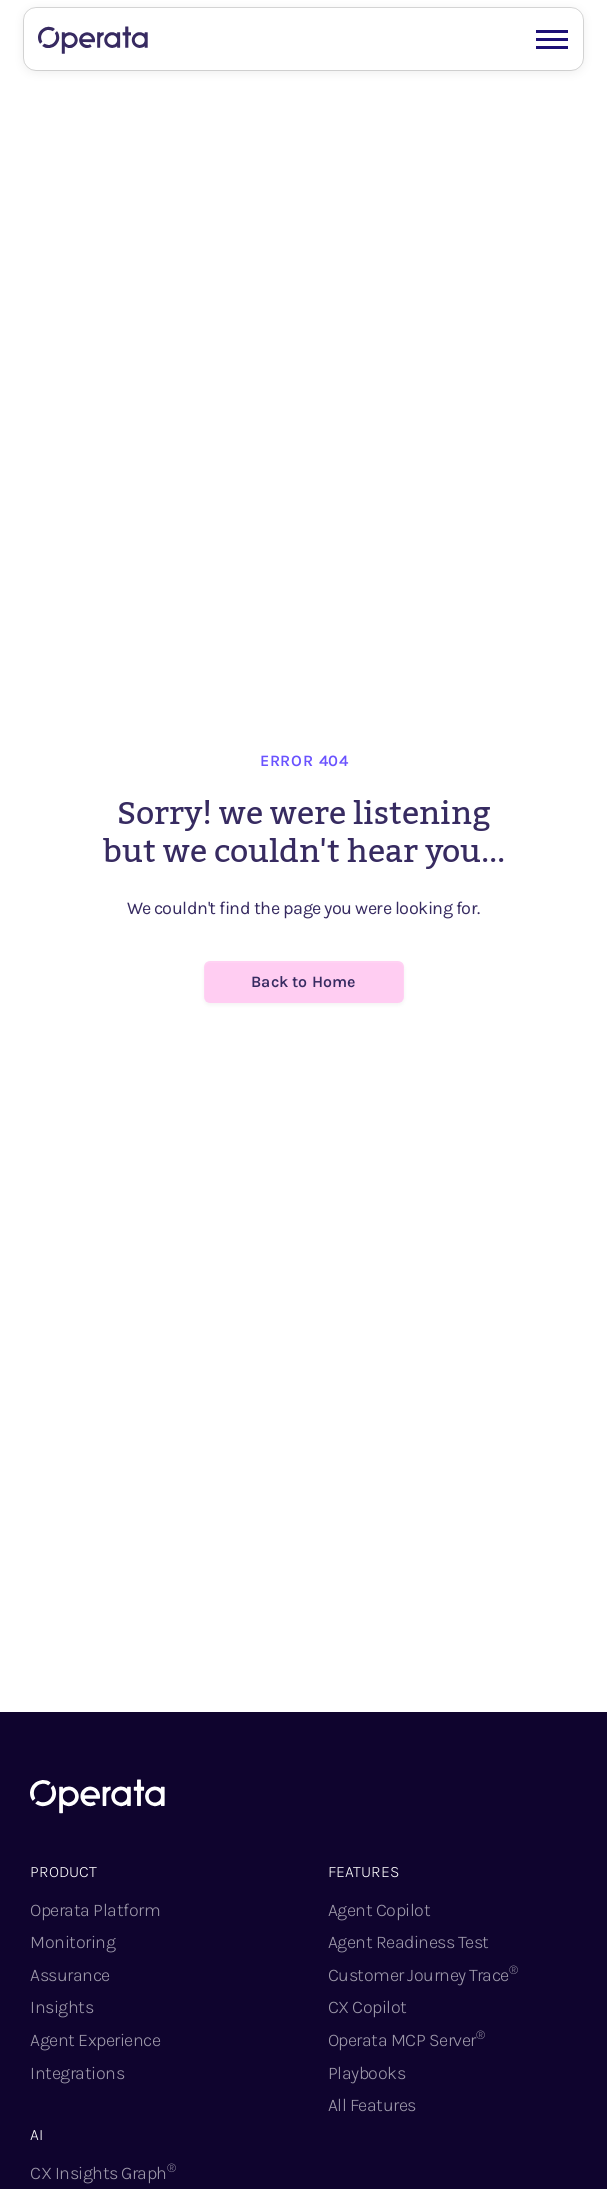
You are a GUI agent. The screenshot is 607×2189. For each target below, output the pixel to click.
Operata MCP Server (406, 2039)
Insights (61, 2007)
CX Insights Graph (102, 2172)
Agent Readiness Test (408, 1942)
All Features (372, 2105)
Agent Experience (95, 2040)
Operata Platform (95, 1910)
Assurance (70, 1975)
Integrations (77, 2073)
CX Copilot (367, 2007)
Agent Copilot (379, 1910)
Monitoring (72, 1942)
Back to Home (303, 981)
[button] (552, 37)
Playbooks (367, 2073)
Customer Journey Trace (423, 1974)
